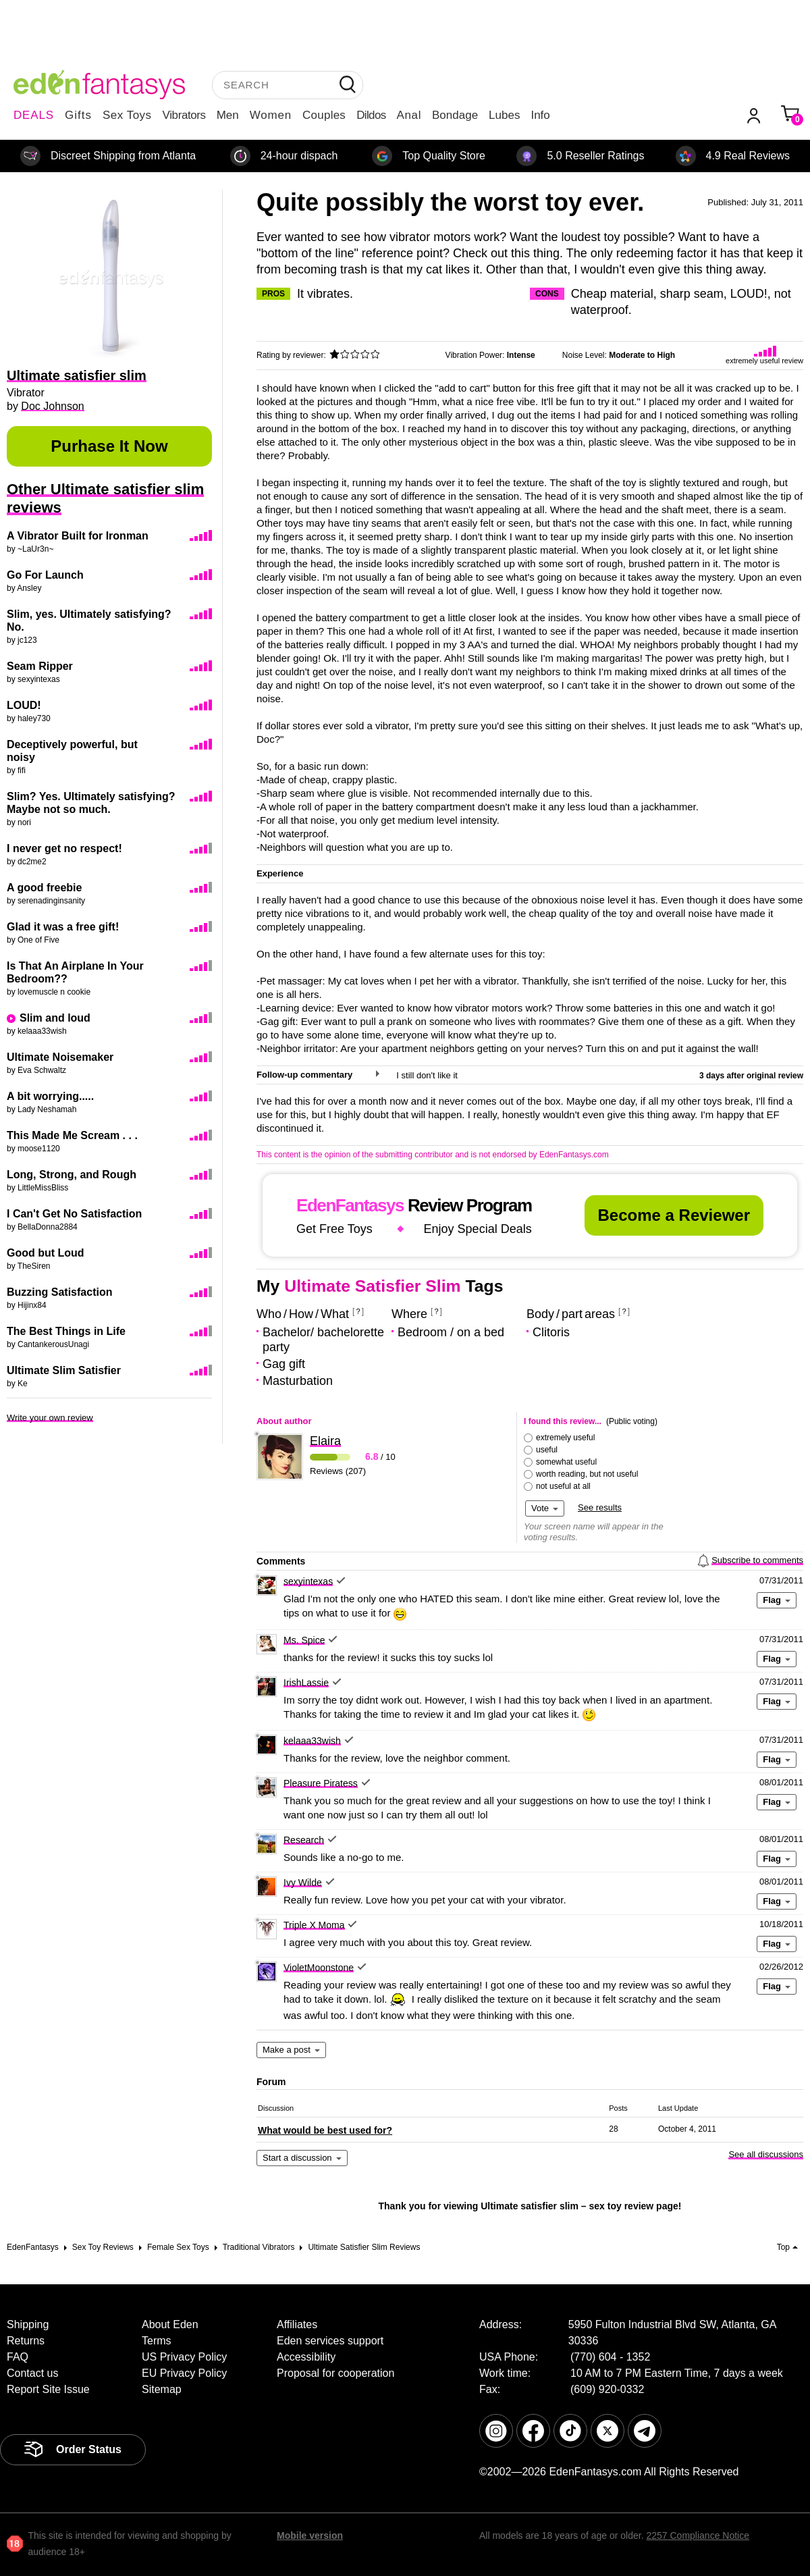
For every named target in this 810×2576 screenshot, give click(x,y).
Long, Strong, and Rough (71, 1174)
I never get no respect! (64, 848)
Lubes (504, 115)
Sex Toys (127, 115)
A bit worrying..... (50, 1096)
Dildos (370, 115)
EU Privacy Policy (184, 2373)
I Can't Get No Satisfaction (74, 1213)
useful (547, 1449)
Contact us (32, 2373)
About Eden (170, 2324)
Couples (324, 115)
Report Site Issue (48, 2389)
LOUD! (24, 705)
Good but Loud (45, 1253)
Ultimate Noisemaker (60, 1057)
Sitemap (162, 2389)
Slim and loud (55, 1018)
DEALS (34, 115)
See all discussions (765, 2154)
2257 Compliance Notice (697, 2535)
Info (540, 115)
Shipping (28, 2324)
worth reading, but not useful (587, 1474)
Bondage (455, 115)
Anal (409, 115)
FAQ (17, 2357)
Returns (26, 2340)
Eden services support (330, 2340)
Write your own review (50, 1418)
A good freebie (44, 887)
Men (228, 115)
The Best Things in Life (66, 1331)
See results (600, 1507)
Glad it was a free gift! (63, 926)
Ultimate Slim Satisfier (64, 1370)
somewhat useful (566, 1462)
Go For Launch (45, 575)
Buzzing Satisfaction (59, 1292)
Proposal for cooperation (335, 2373)
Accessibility (306, 2357)
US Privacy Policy (184, 2357)
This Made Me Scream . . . (72, 1135)
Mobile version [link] (310, 2535)
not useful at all (563, 1486)
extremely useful (565, 1437)
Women (271, 115)
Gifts (78, 115)
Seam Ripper (40, 666)
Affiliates (297, 2324)
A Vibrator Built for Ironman (77, 536)
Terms (156, 2340)
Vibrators (184, 115)
